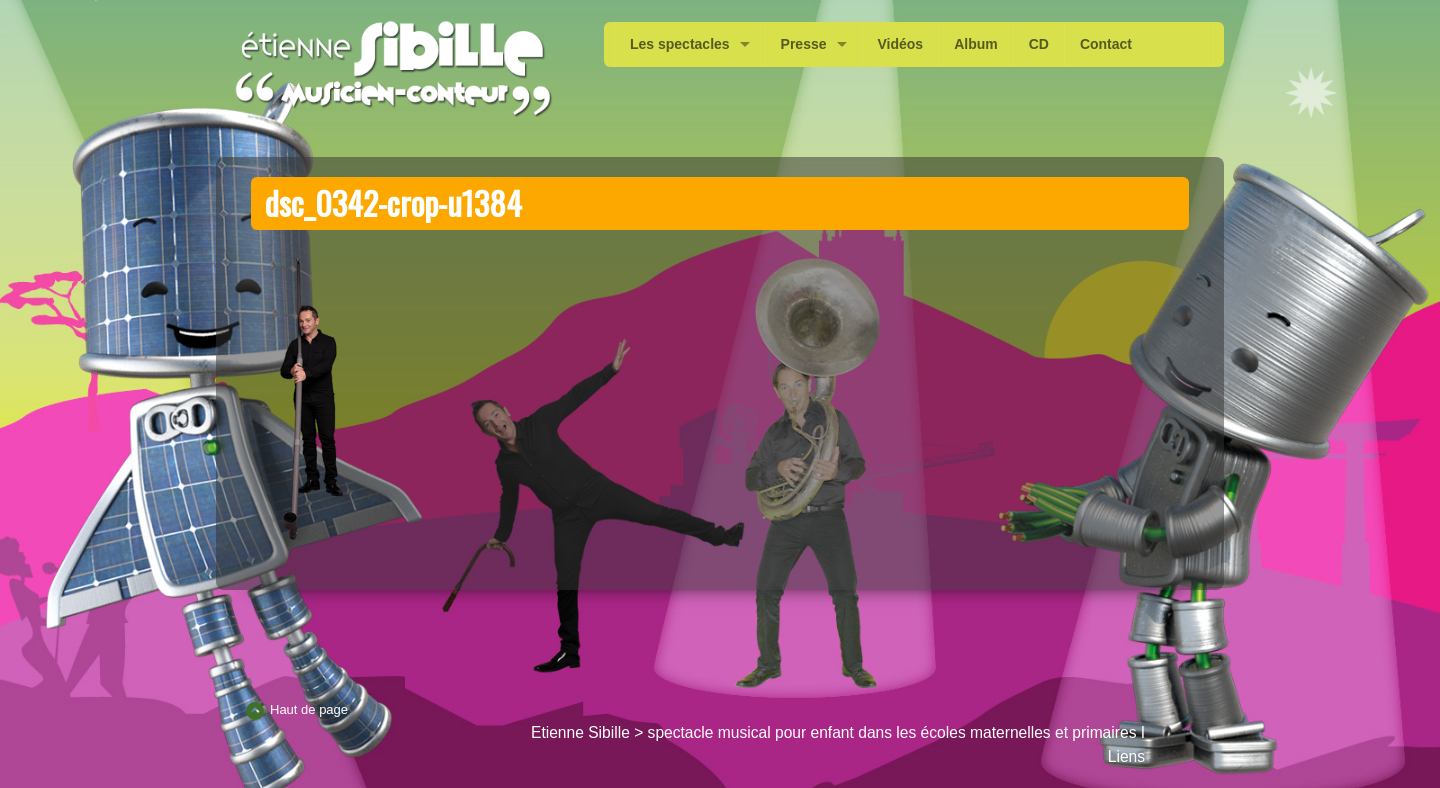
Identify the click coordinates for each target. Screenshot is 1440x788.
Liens (1126, 756)
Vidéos (901, 44)
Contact (1106, 44)
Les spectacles (680, 44)
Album (976, 44)
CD (1039, 44)
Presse (804, 44)
